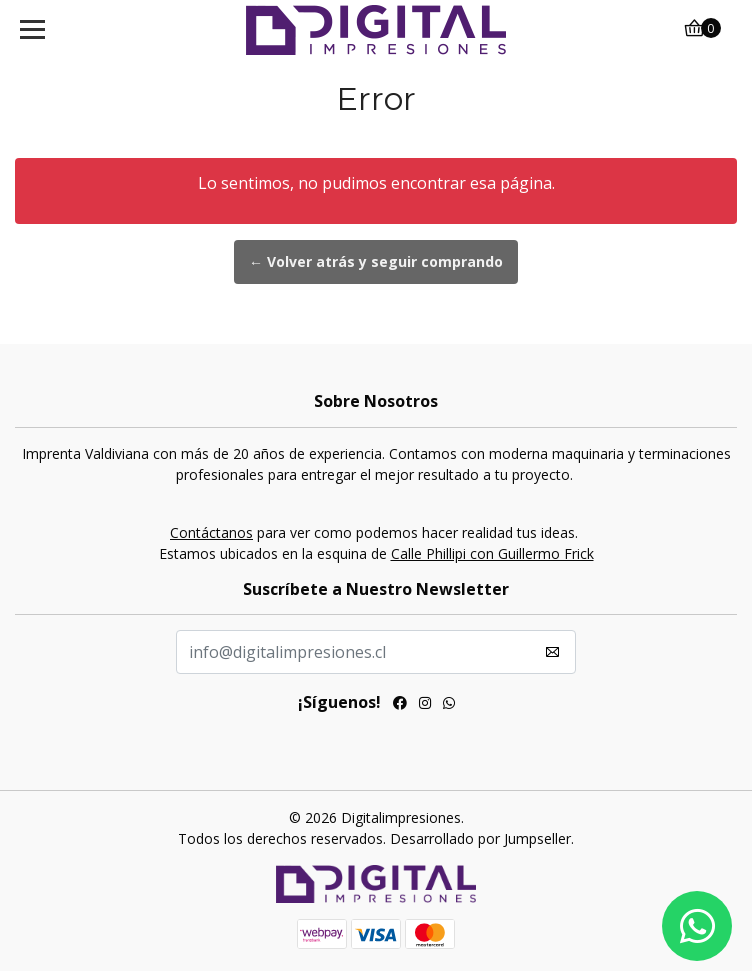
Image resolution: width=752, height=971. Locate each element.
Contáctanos (211, 532)
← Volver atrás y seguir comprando (376, 261)
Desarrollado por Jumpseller (480, 838)
